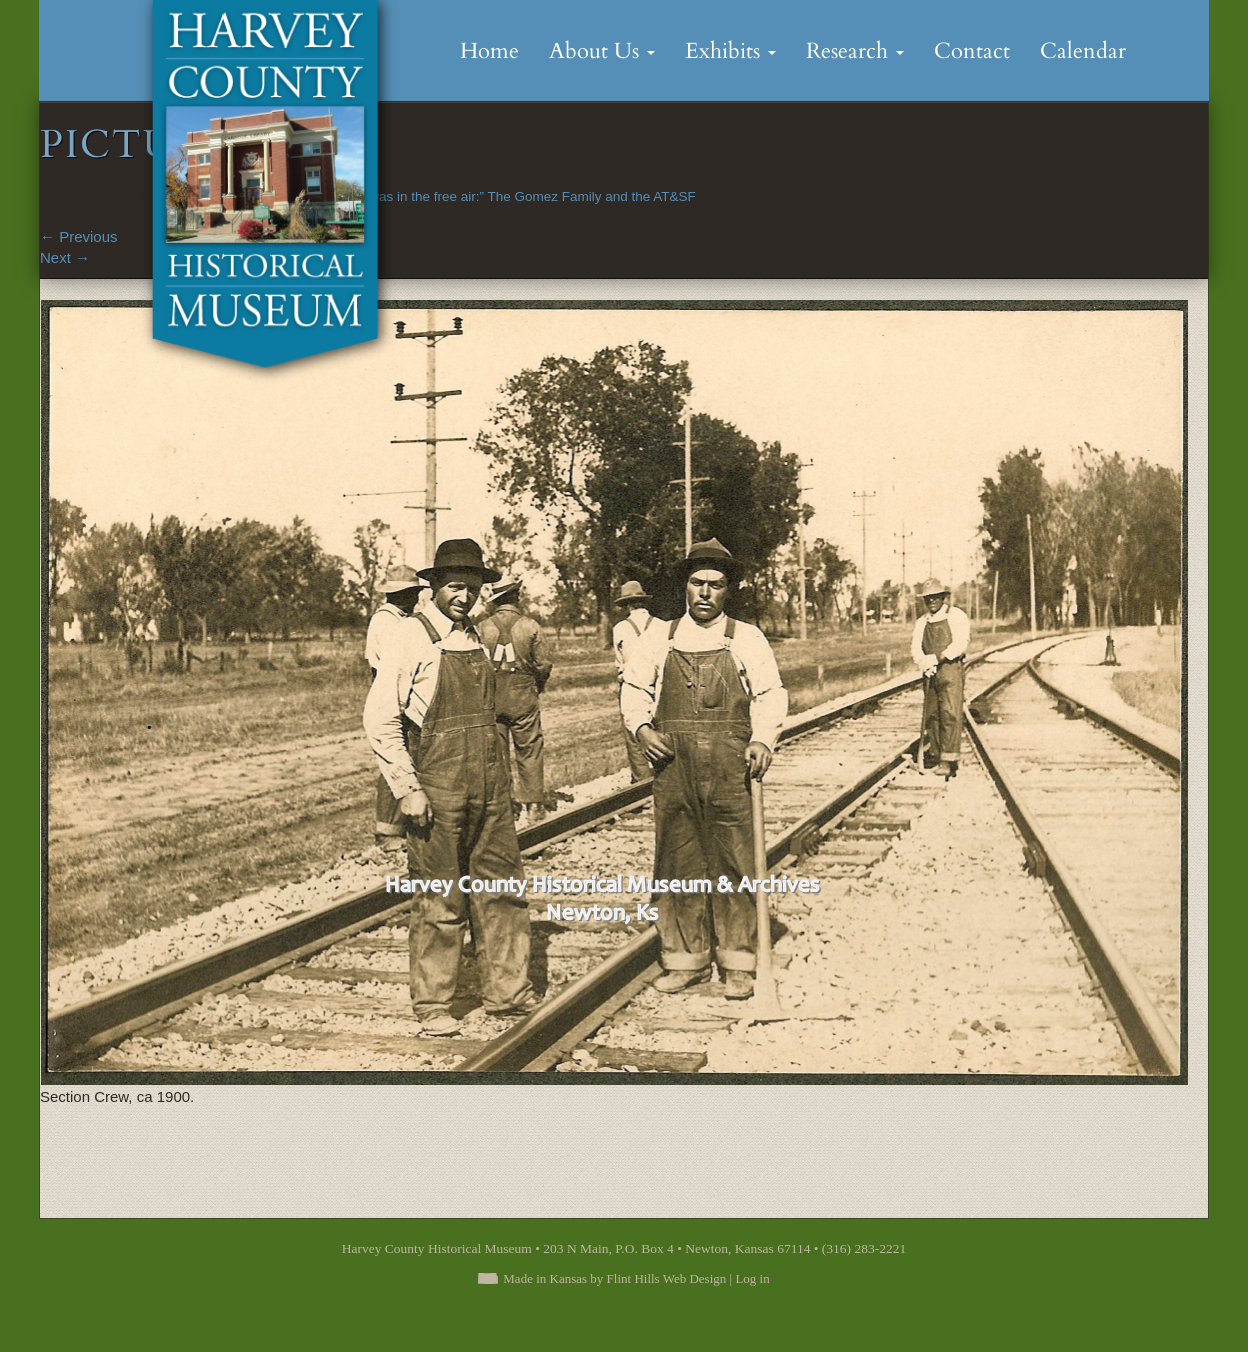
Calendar (1083, 51)
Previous (79, 236)
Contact (972, 51)
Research (855, 51)
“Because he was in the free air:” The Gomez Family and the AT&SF (493, 196)
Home (489, 51)
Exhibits (730, 51)
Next (65, 257)
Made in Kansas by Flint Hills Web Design (614, 1278)
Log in (752, 1278)
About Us (602, 51)
